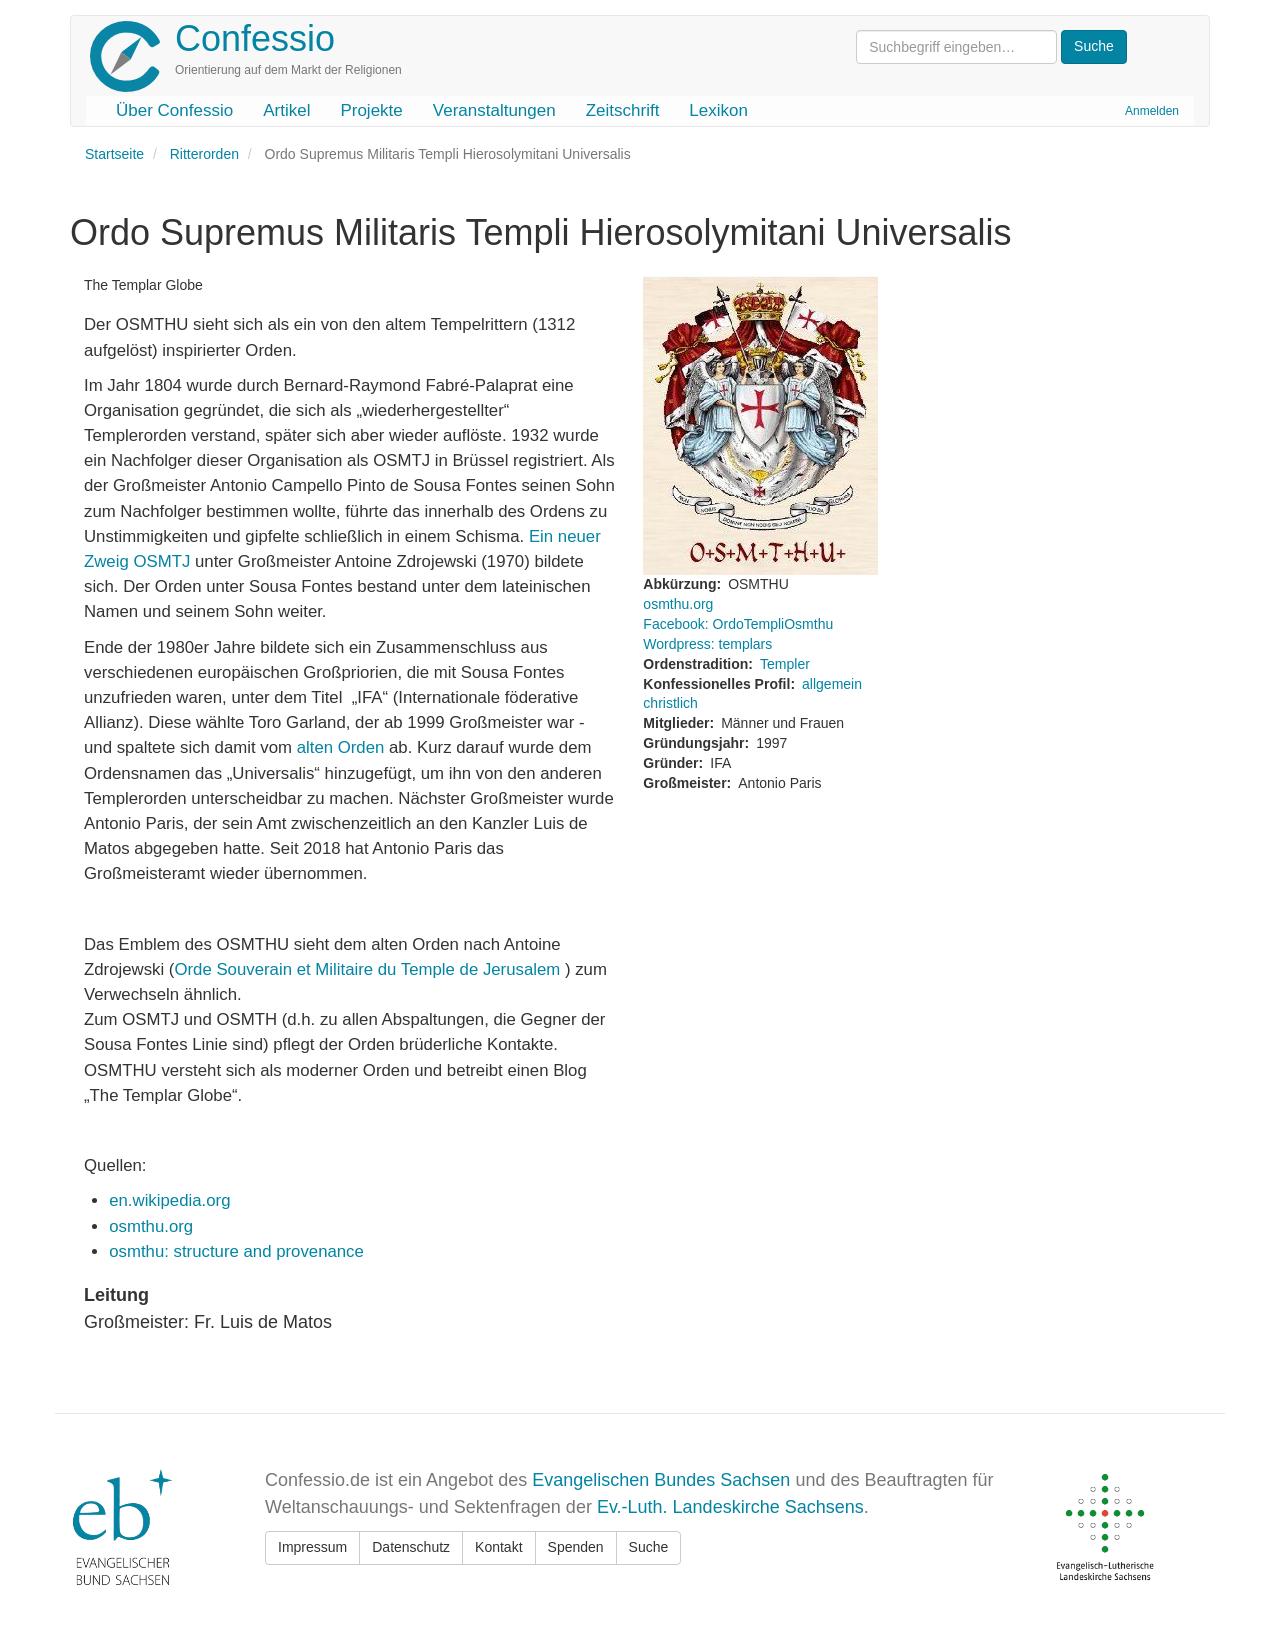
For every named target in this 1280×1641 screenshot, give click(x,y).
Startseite (114, 154)
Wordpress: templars (707, 644)
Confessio (255, 38)
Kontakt (498, 1547)
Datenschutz (411, 1547)
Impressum (312, 1547)
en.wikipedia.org (169, 1200)
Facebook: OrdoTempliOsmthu (738, 624)
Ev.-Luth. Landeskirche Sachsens (730, 1507)
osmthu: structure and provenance (236, 1251)
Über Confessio (174, 110)
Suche (649, 1547)
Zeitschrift (623, 110)
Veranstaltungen (494, 110)
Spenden (576, 1547)
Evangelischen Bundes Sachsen (661, 1480)
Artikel (286, 110)
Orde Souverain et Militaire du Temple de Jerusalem (369, 969)
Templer (785, 664)
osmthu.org (151, 1226)
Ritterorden (204, 154)
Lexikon (718, 110)
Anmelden (1152, 111)
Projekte (371, 110)
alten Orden (341, 747)
